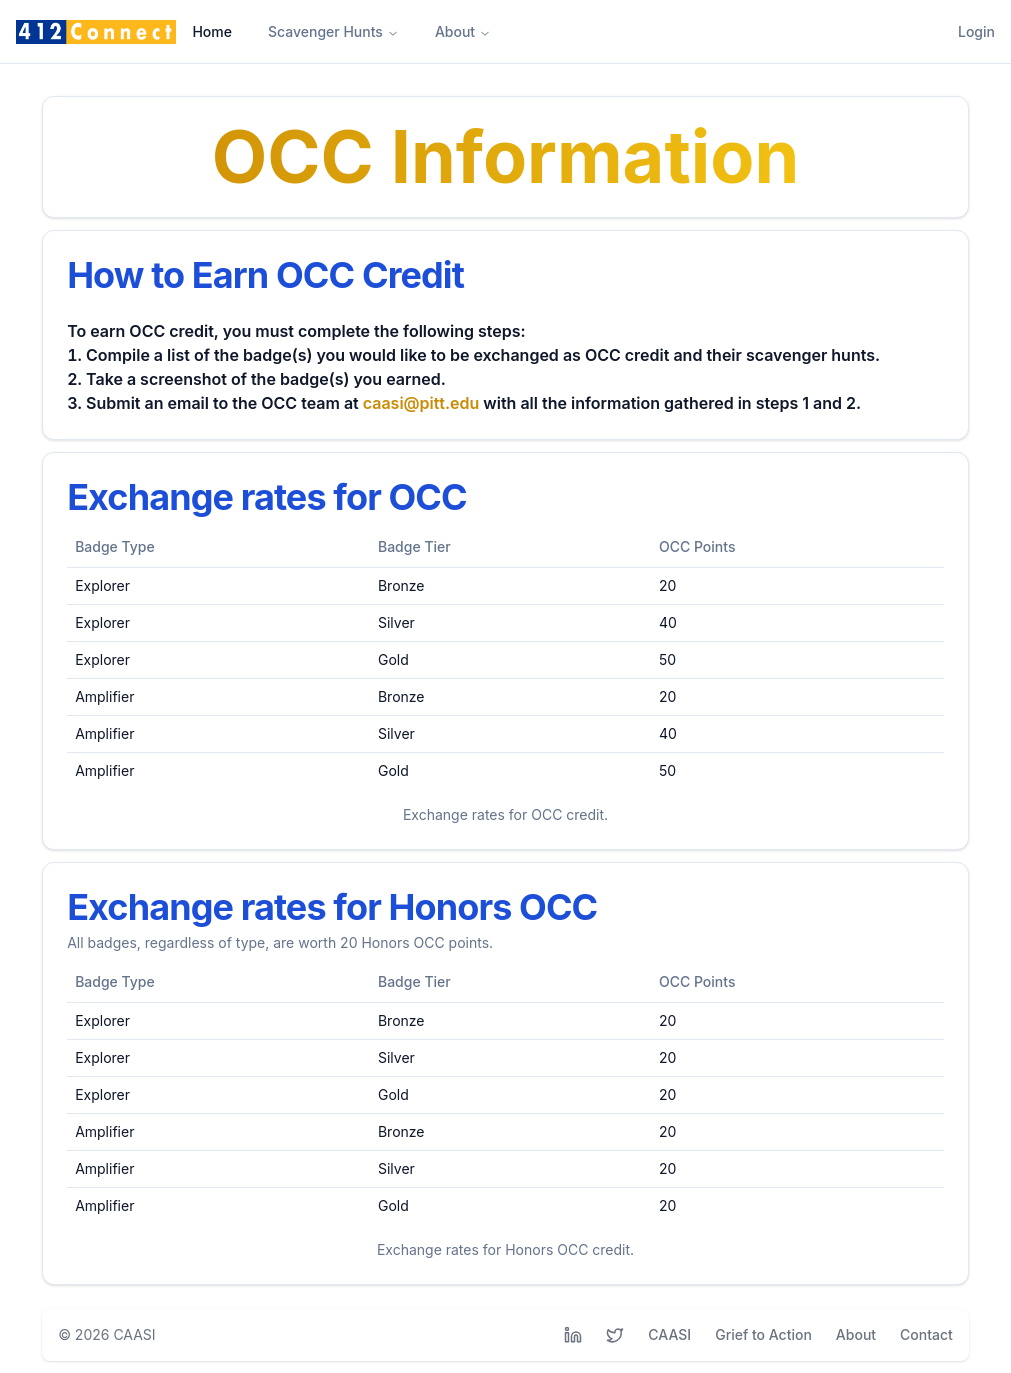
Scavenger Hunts (333, 31)
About (463, 31)
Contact (926, 1334)
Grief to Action (763, 1334)
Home (212, 31)
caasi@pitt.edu (421, 403)
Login (976, 31)
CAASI (134, 1334)
